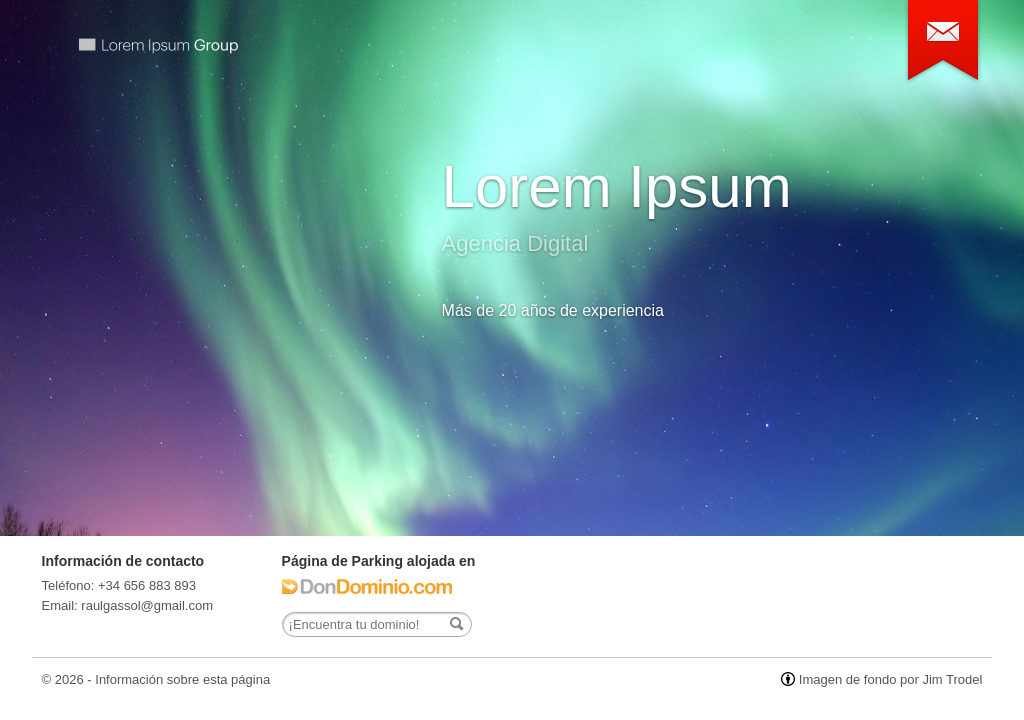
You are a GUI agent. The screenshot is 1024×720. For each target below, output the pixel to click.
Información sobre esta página (182, 679)
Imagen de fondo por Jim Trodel (891, 679)
